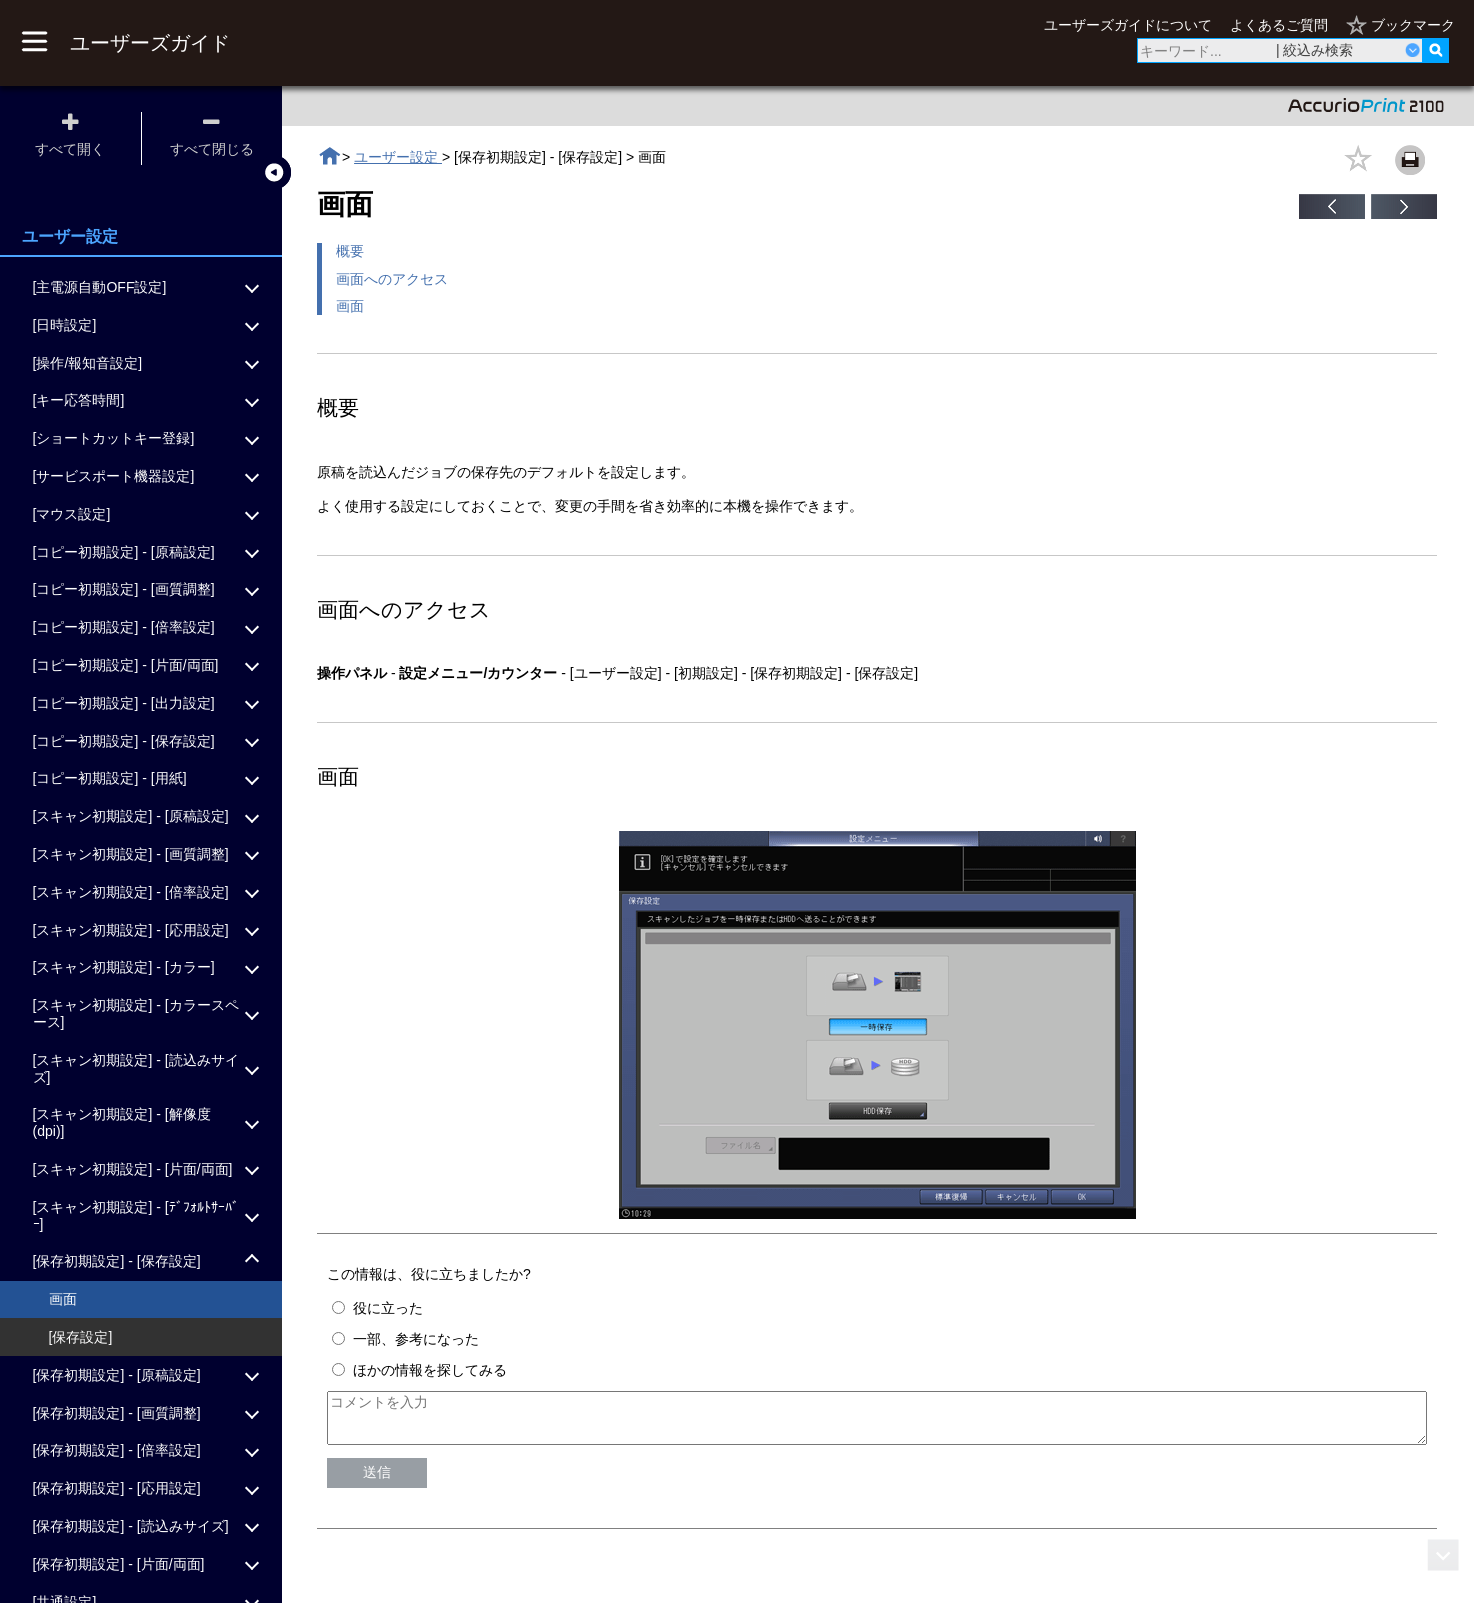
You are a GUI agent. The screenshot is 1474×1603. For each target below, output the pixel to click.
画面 (350, 306)
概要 (350, 251)
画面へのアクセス (392, 279)
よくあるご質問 (1279, 25)
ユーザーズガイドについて (1128, 25)
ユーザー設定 (398, 157)
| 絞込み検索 (1315, 50)
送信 (377, 1481)
